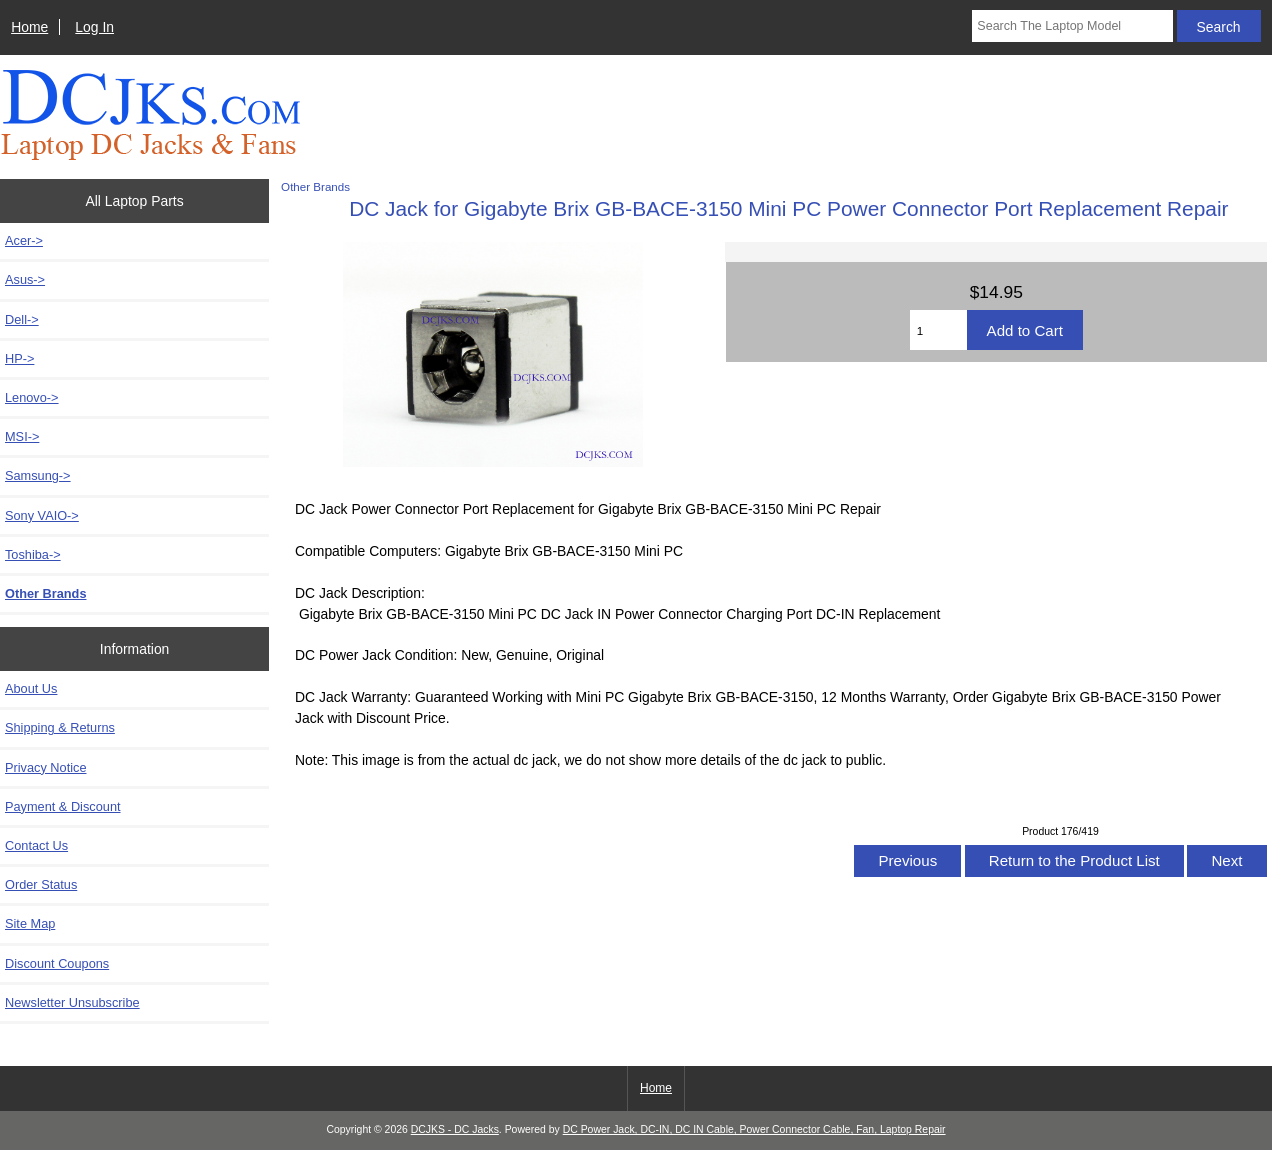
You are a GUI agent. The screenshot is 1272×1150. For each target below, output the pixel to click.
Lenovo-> (32, 397)
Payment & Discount (63, 806)
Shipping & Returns (60, 727)
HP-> (19, 358)
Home (29, 27)
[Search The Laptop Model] (1072, 26)
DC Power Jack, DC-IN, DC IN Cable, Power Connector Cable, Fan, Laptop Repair (754, 1129)
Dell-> (22, 319)
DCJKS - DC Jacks (455, 1129)
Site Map (30, 923)
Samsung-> (38, 475)
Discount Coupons (57, 963)
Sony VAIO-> (42, 515)
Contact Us (36, 845)
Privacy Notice (45, 767)
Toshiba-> (33, 554)
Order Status (41, 884)
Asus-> (25, 279)
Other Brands (315, 186)
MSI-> (22, 436)
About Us (31, 688)
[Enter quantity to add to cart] (938, 330)
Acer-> (24, 240)
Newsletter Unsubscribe (72, 1002)
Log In (94, 27)
